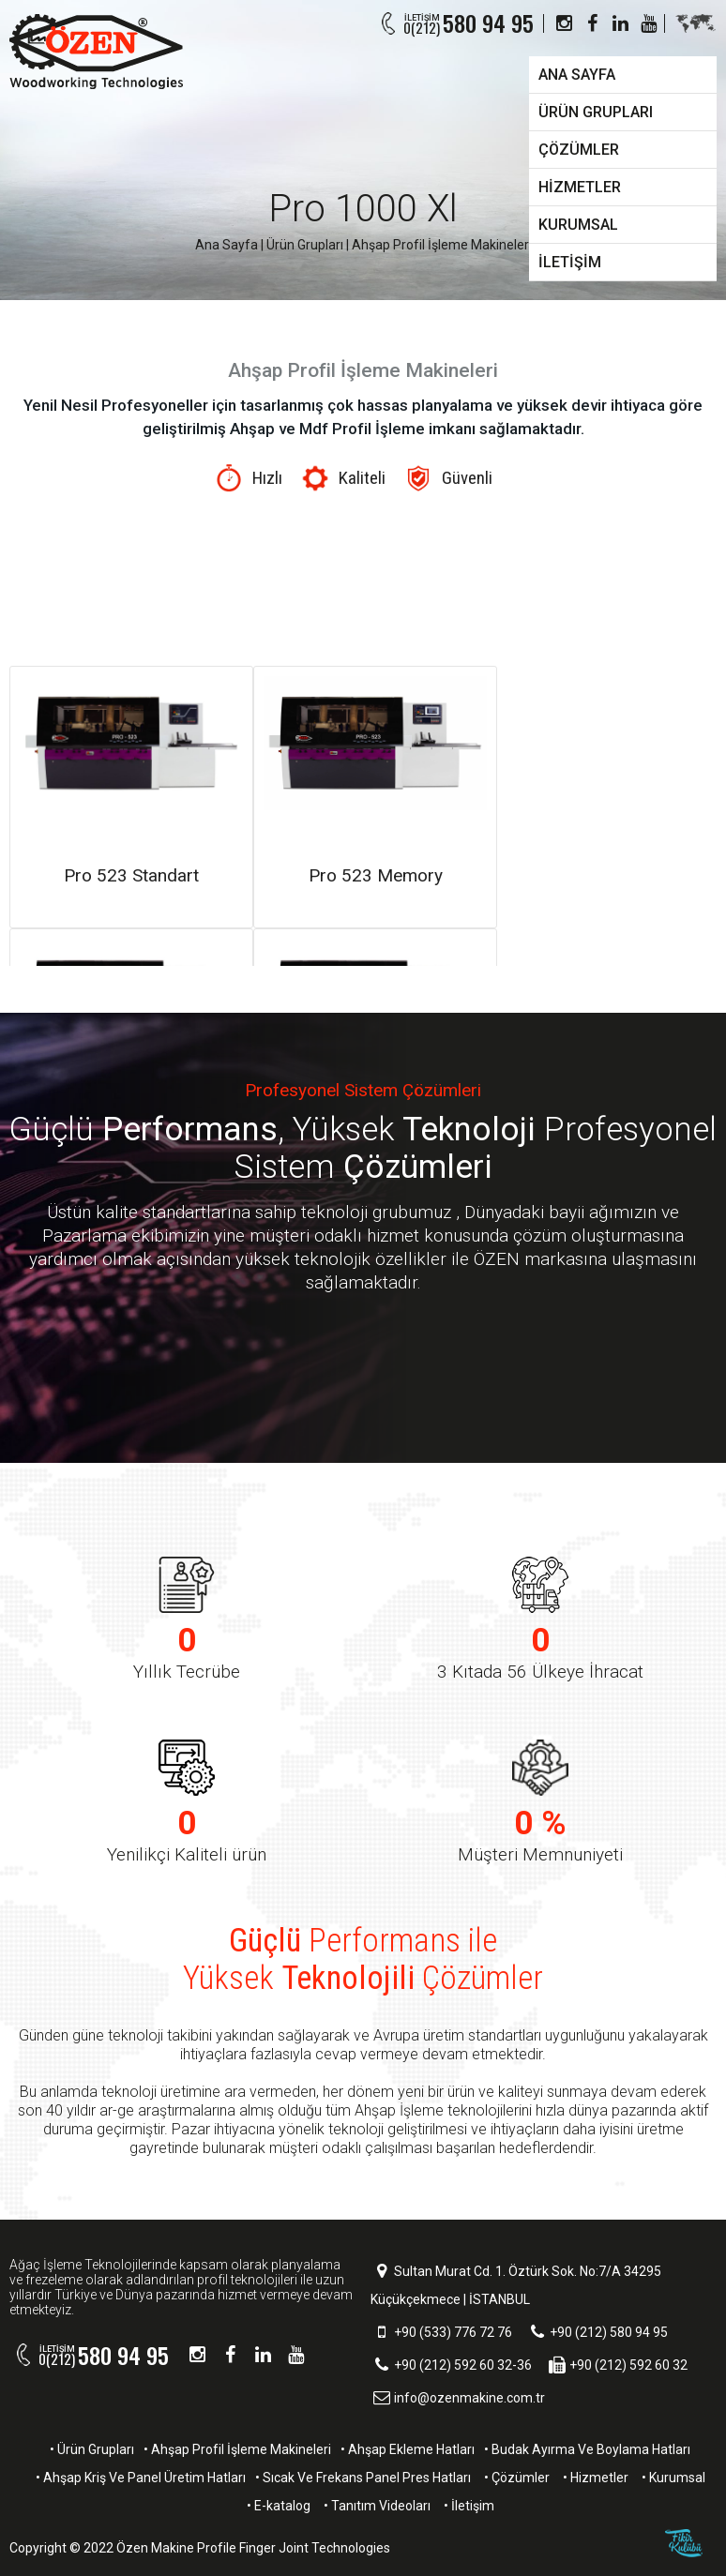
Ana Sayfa (226, 244)
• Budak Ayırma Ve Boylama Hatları (587, 2449)
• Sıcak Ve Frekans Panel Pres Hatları (363, 2477)
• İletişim (469, 2505)
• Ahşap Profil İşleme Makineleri (237, 2449)
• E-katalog (278, 2505)
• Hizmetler (595, 2477)
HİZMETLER (579, 187)
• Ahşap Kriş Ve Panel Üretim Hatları (141, 2477)
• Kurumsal (673, 2477)
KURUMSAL (578, 224)
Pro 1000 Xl (363, 209)
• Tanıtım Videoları (377, 2505)
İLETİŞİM (569, 262)
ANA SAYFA (576, 74)
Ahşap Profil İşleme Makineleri (442, 244)
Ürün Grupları (304, 244)
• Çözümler (517, 2477)
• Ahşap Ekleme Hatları (407, 2449)
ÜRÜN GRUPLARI (595, 112)
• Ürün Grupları (92, 2449)
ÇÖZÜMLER (578, 149)
